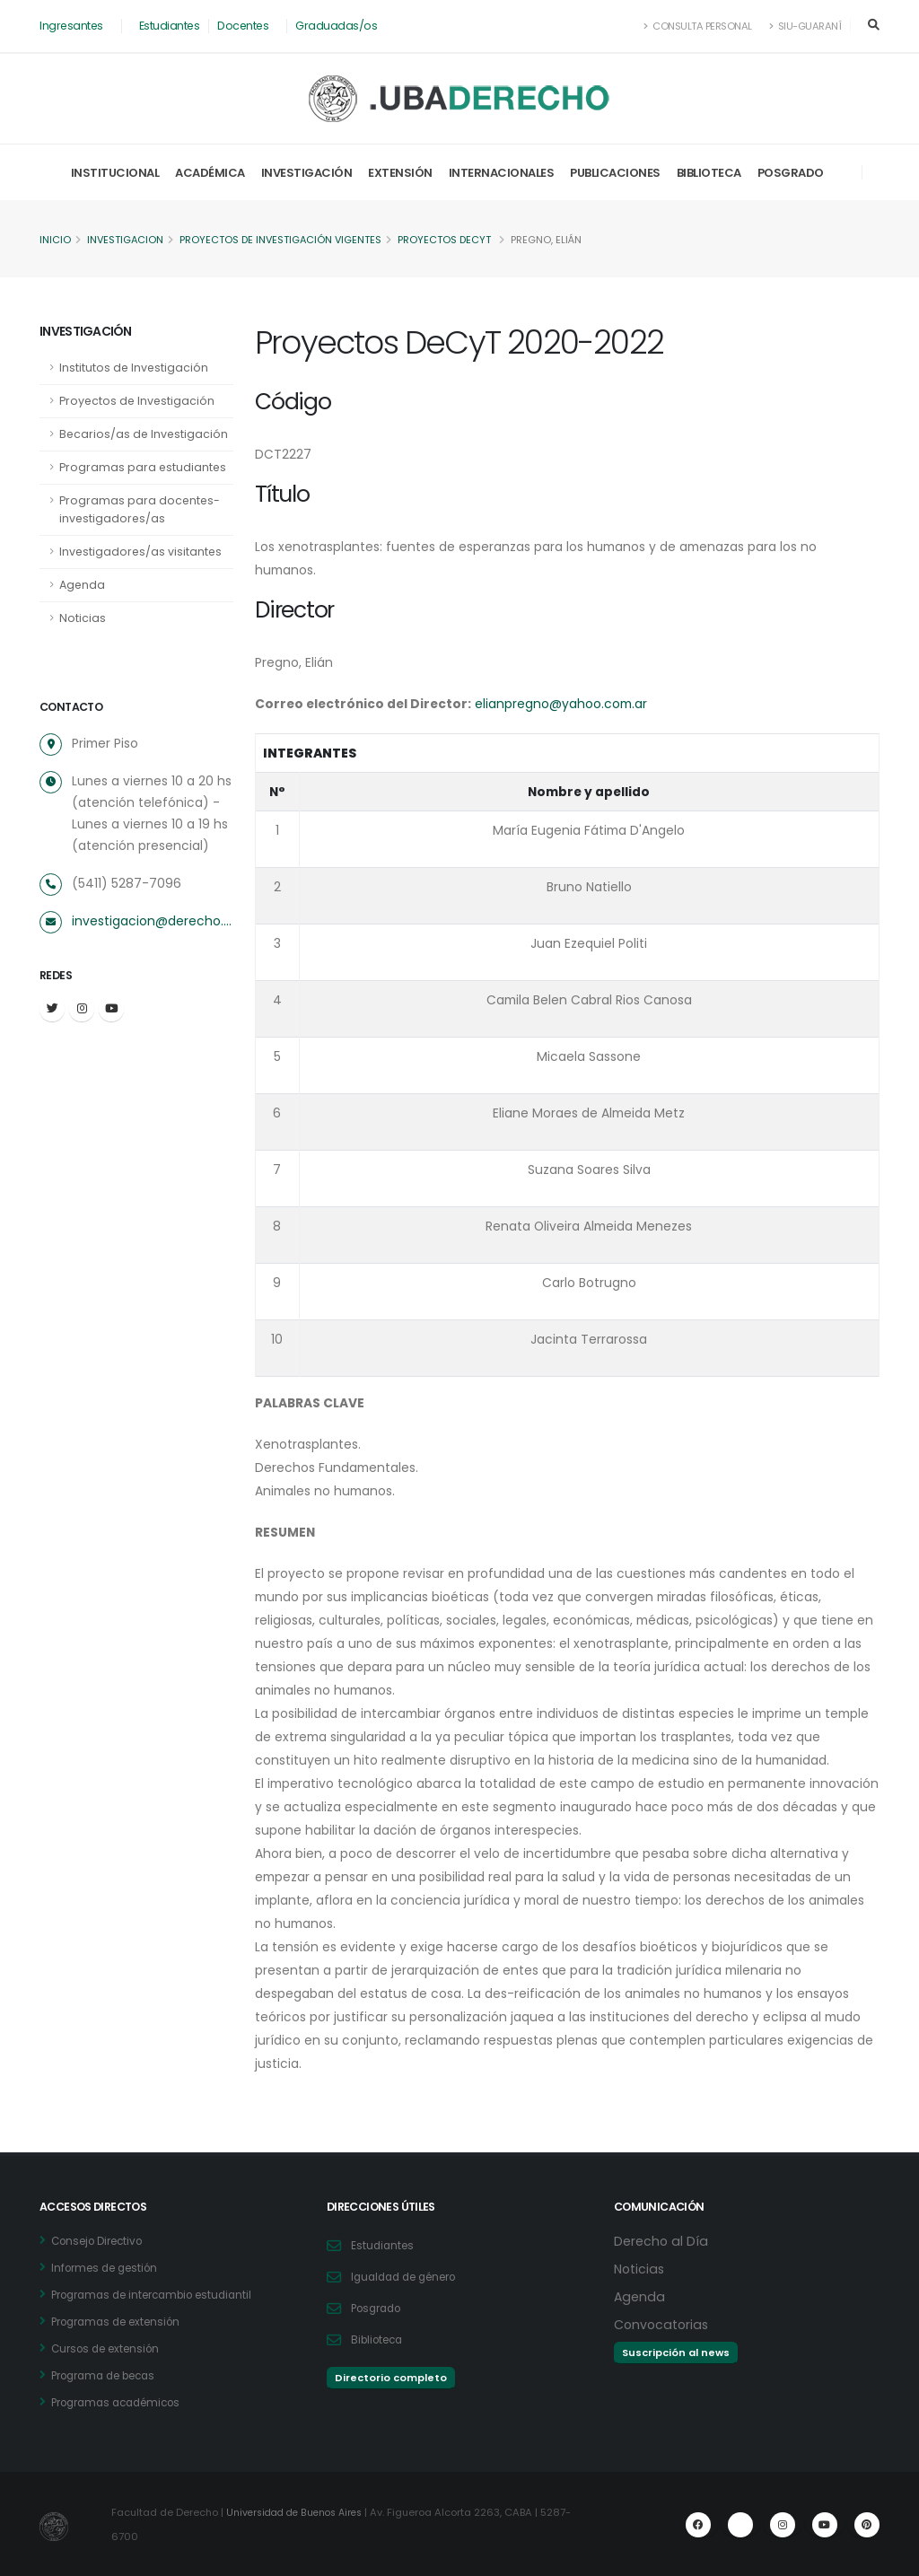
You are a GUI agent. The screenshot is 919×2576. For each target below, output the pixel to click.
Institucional (115, 172)
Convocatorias (663, 2324)
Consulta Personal (697, 26)
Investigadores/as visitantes (141, 551)
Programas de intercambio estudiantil (162, 2294)
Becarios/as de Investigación (145, 434)
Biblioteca (709, 172)
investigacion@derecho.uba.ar (152, 921)
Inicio (55, 239)
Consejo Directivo (102, 2240)
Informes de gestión (110, 2267)
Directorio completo (391, 2377)
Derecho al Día (662, 2240)
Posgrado (790, 172)
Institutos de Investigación (134, 367)
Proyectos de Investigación (138, 400)
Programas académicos (123, 2402)
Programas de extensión (123, 2321)
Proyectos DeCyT (450, 239)
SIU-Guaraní (805, 26)
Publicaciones (615, 172)
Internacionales (502, 172)
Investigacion (126, 239)
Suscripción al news (676, 2352)
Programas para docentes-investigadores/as (140, 509)
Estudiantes (172, 25)
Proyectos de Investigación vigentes (284, 239)
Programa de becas (110, 2375)
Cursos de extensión (111, 2348)
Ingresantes (72, 25)
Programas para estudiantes (143, 467)
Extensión (400, 172)
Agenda (82, 584)
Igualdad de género (410, 2276)
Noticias (82, 618)
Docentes (246, 25)
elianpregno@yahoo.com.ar (567, 704)
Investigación (307, 172)
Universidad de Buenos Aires (302, 2512)
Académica (210, 172)
